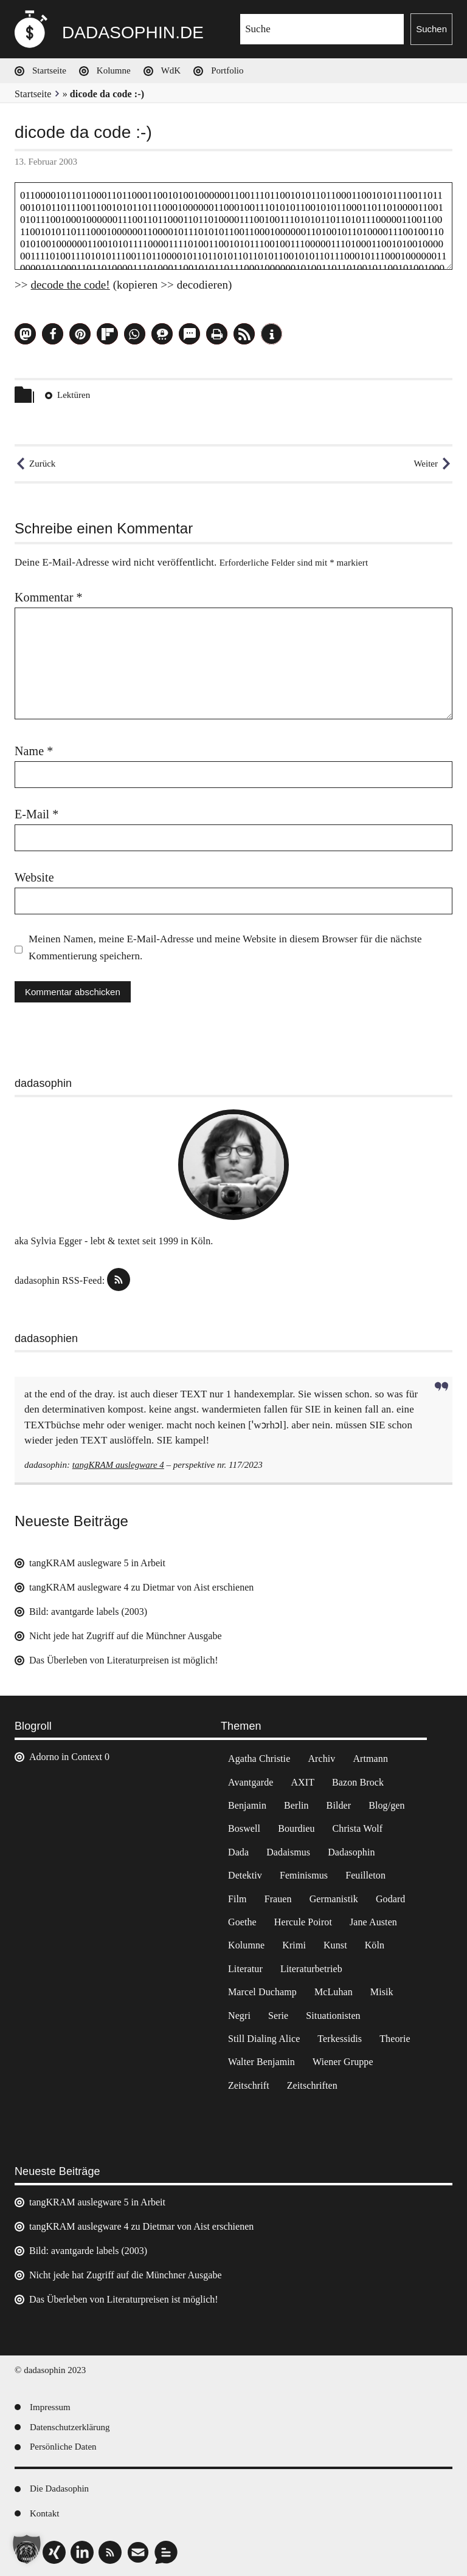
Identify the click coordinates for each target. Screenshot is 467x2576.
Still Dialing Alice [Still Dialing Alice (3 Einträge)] (264, 2038)
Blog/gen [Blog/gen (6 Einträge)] (386, 1805)
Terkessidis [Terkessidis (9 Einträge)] (339, 2038)
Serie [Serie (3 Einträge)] (278, 2015)
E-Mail (36, 814)
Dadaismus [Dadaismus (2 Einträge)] (288, 1852)
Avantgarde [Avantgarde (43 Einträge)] (250, 1782)
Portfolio (227, 70)
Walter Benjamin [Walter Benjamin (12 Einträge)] (261, 2062)
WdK (171, 70)
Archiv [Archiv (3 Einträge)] (321, 1758)
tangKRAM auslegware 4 (118, 1465)
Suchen (431, 29)
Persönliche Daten (63, 2446)
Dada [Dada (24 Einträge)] (238, 1852)
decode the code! (69, 284)
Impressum (50, 2407)
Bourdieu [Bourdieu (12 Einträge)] (296, 1828)
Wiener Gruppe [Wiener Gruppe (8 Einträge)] (343, 2062)
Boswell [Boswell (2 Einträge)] (244, 1828)
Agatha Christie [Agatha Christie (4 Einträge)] (259, 1758)
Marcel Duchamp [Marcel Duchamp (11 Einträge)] (262, 1992)
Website (34, 877)
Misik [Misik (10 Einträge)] (381, 1992)
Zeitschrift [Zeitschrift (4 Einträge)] (248, 2085)
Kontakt (44, 2513)
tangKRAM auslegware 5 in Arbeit (97, 1563)
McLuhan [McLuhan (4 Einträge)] (333, 1992)
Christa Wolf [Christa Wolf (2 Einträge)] (358, 1828)
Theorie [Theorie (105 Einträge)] (394, 2038)
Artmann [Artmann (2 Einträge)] (370, 1758)
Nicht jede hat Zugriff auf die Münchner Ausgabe (125, 1636)
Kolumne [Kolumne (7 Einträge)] (246, 1945)
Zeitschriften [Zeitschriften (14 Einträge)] (312, 2085)
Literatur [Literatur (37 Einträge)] (245, 1969)
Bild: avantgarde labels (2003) (88, 1611)
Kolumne (114, 70)
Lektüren (73, 395)
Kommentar (49, 597)
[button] (25, 333)
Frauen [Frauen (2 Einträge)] (278, 1899)
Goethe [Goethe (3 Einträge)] (242, 1922)
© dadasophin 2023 (50, 2370)
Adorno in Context (65, 1757)
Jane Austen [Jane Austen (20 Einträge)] (373, 1922)
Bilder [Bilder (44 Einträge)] (339, 1805)
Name (34, 751)
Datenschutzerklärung (70, 2427)
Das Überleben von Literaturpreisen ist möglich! (123, 1660)
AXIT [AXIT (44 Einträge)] (302, 1782)
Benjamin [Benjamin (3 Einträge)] (247, 1805)
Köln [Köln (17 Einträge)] (374, 1945)
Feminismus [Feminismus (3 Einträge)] (304, 1875)
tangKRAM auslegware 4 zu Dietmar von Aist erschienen (141, 1587)
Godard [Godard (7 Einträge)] (391, 1899)
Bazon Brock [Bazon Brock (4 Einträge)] (358, 1782)
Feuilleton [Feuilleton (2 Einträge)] (365, 1875)
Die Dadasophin (59, 2488)
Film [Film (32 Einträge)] (237, 1899)
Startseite (49, 70)
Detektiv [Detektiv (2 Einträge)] (245, 1875)
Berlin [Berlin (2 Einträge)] (296, 1805)
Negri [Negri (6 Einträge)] (239, 2015)
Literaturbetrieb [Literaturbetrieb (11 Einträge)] (311, 1969)
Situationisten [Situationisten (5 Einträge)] (333, 2015)
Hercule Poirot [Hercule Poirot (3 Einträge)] (303, 1922)
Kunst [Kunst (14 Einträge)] (335, 1945)
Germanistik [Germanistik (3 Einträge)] (334, 1899)
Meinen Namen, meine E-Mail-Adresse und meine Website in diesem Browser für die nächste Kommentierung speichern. (225, 947)
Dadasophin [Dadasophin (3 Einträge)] (351, 1852)
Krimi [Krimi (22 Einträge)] (294, 1945)
